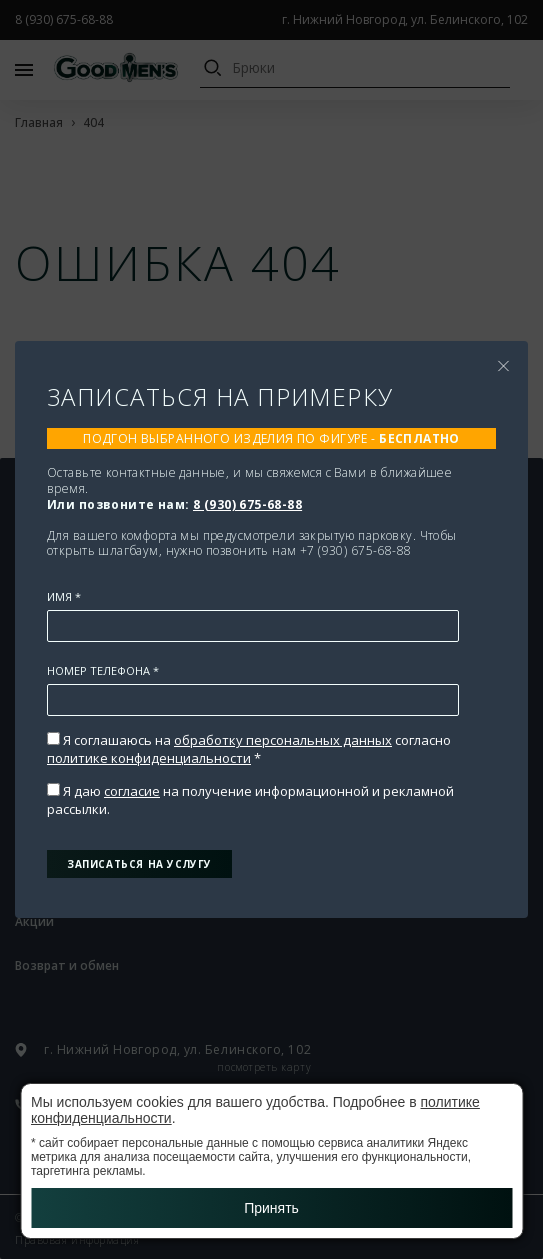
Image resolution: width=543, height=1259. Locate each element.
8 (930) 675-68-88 (247, 504)
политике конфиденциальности (149, 758)
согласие (132, 791)
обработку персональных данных (283, 740)
